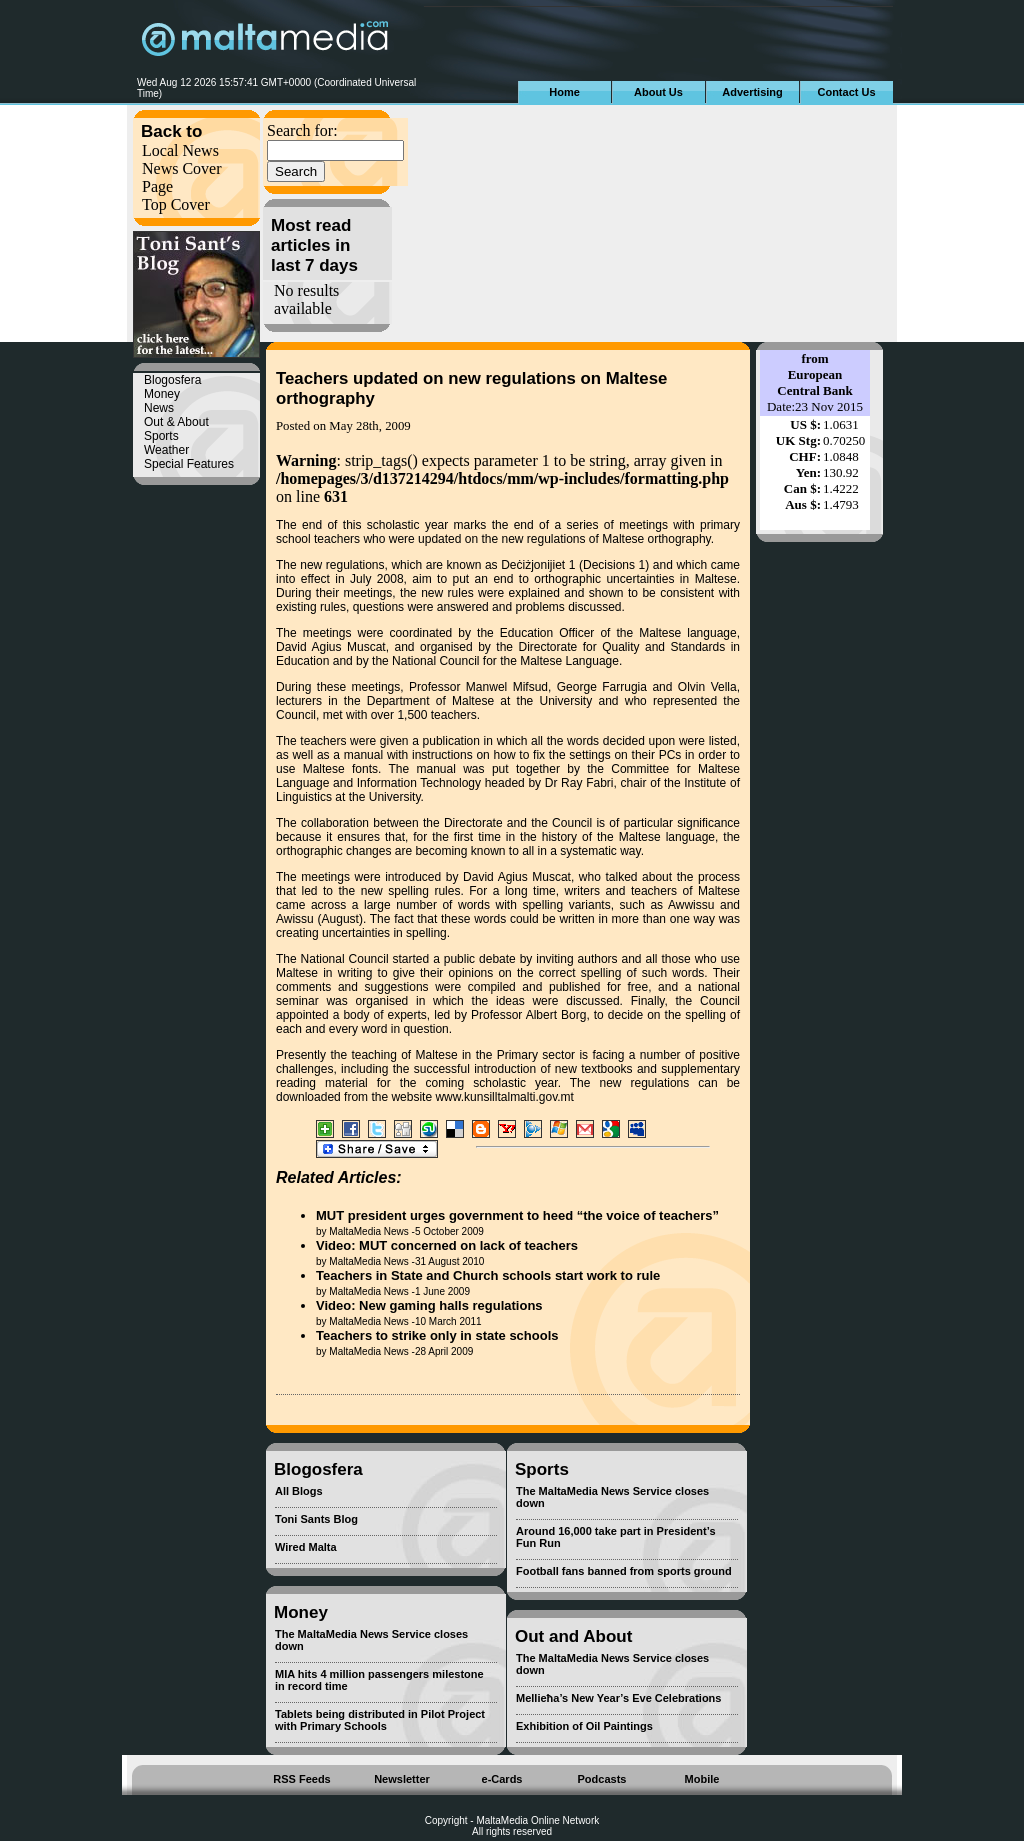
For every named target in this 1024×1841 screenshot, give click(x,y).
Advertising (752, 92)
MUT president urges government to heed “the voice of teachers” (517, 1215)
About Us (658, 92)
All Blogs (299, 1491)
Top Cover (176, 204)
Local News (180, 150)
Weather (166, 450)
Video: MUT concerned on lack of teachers (447, 1245)
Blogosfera (172, 380)
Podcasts (602, 1779)
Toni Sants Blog (316, 1519)
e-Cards (502, 1779)
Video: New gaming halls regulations (429, 1305)
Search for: (302, 130)
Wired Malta (306, 1547)
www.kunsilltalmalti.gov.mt (504, 1097)
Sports (161, 436)
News (159, 408)
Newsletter (402, 1779)
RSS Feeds (301, 1779)
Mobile (702, 1779)
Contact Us (846, 92)
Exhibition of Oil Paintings (584, 1726)
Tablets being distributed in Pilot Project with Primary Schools (380, 1720)
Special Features (189, 464)
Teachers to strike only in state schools (437, 1335)
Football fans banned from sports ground (624, 1571)
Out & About (176, 422)
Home (564, 92)
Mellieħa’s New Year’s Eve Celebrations (618, 1698)
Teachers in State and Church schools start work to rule (488, 1275)
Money (162, 394)
